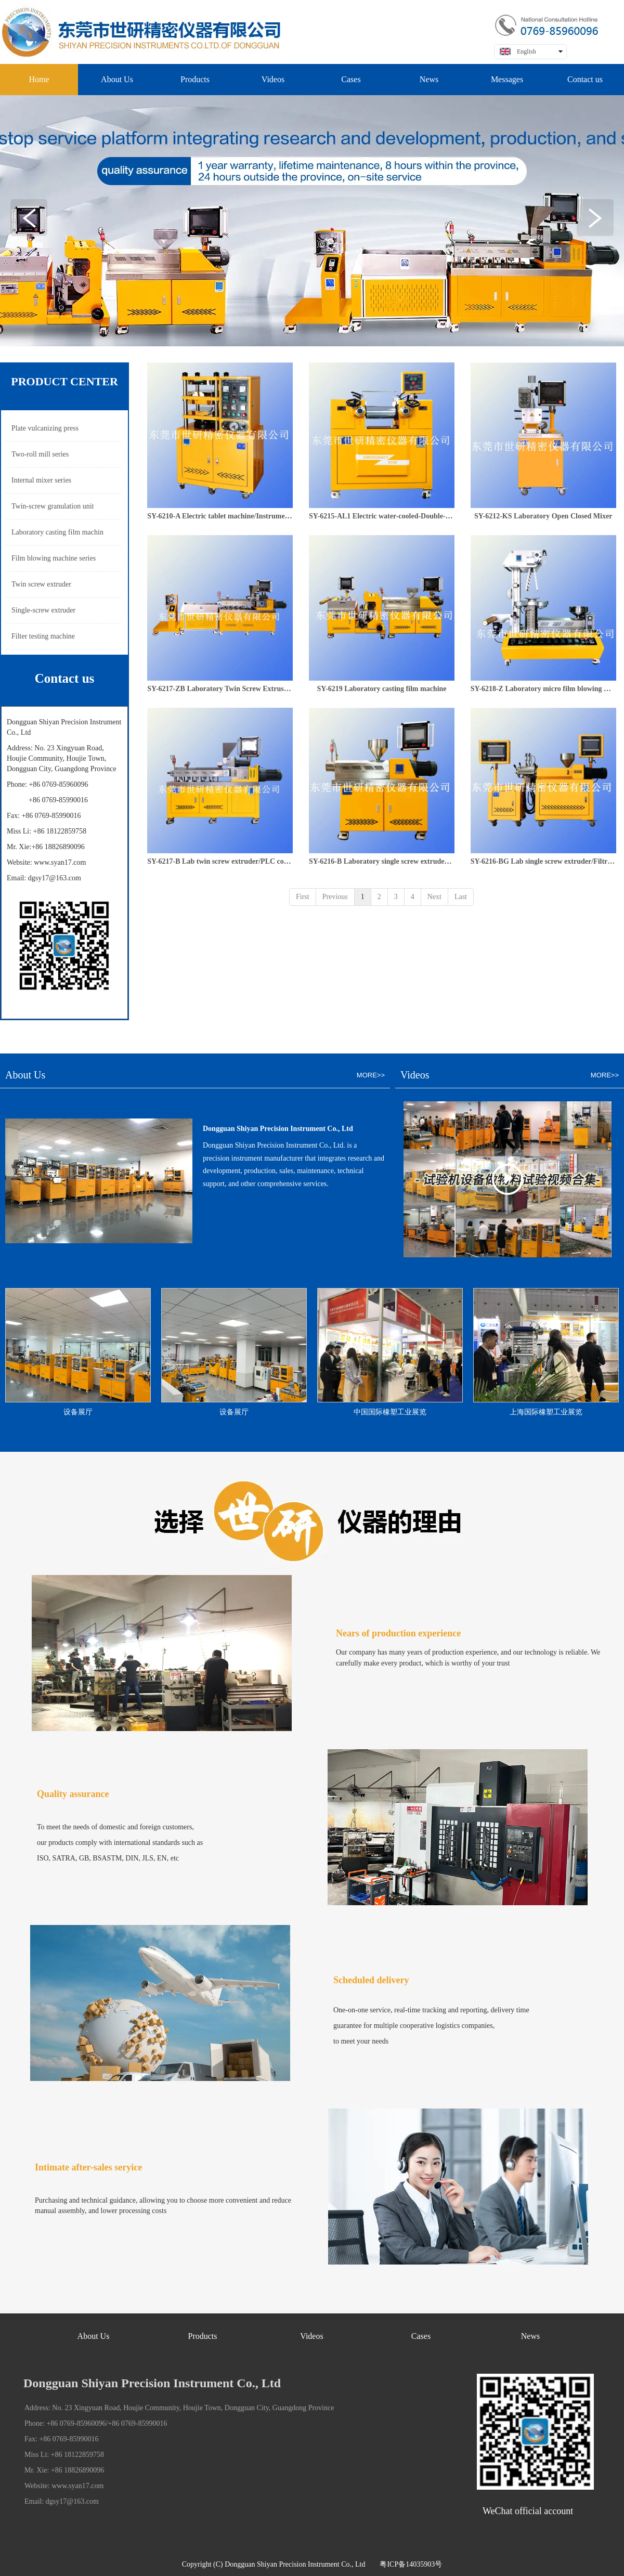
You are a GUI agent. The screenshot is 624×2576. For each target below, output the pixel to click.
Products (202, 2336)
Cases (421, 2336)
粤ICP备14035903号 (411, 2564)
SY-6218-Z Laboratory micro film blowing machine (543, 689)
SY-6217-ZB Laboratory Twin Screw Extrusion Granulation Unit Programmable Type (220, 689)
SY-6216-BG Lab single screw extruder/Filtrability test (543, 861)
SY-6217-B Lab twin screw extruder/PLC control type (220, 861)
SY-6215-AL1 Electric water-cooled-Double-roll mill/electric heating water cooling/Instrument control (381, 516)
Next (434, 897)
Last (460, 897)
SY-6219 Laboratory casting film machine (381, 689)
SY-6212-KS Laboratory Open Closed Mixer (543, 516)
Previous (335, 897)
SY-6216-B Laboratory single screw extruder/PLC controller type (381, 861)
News (530, 2336)
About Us (93, 2336)
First (302, 897)
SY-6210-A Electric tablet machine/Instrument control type (220, 516)
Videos (311, 2336)
